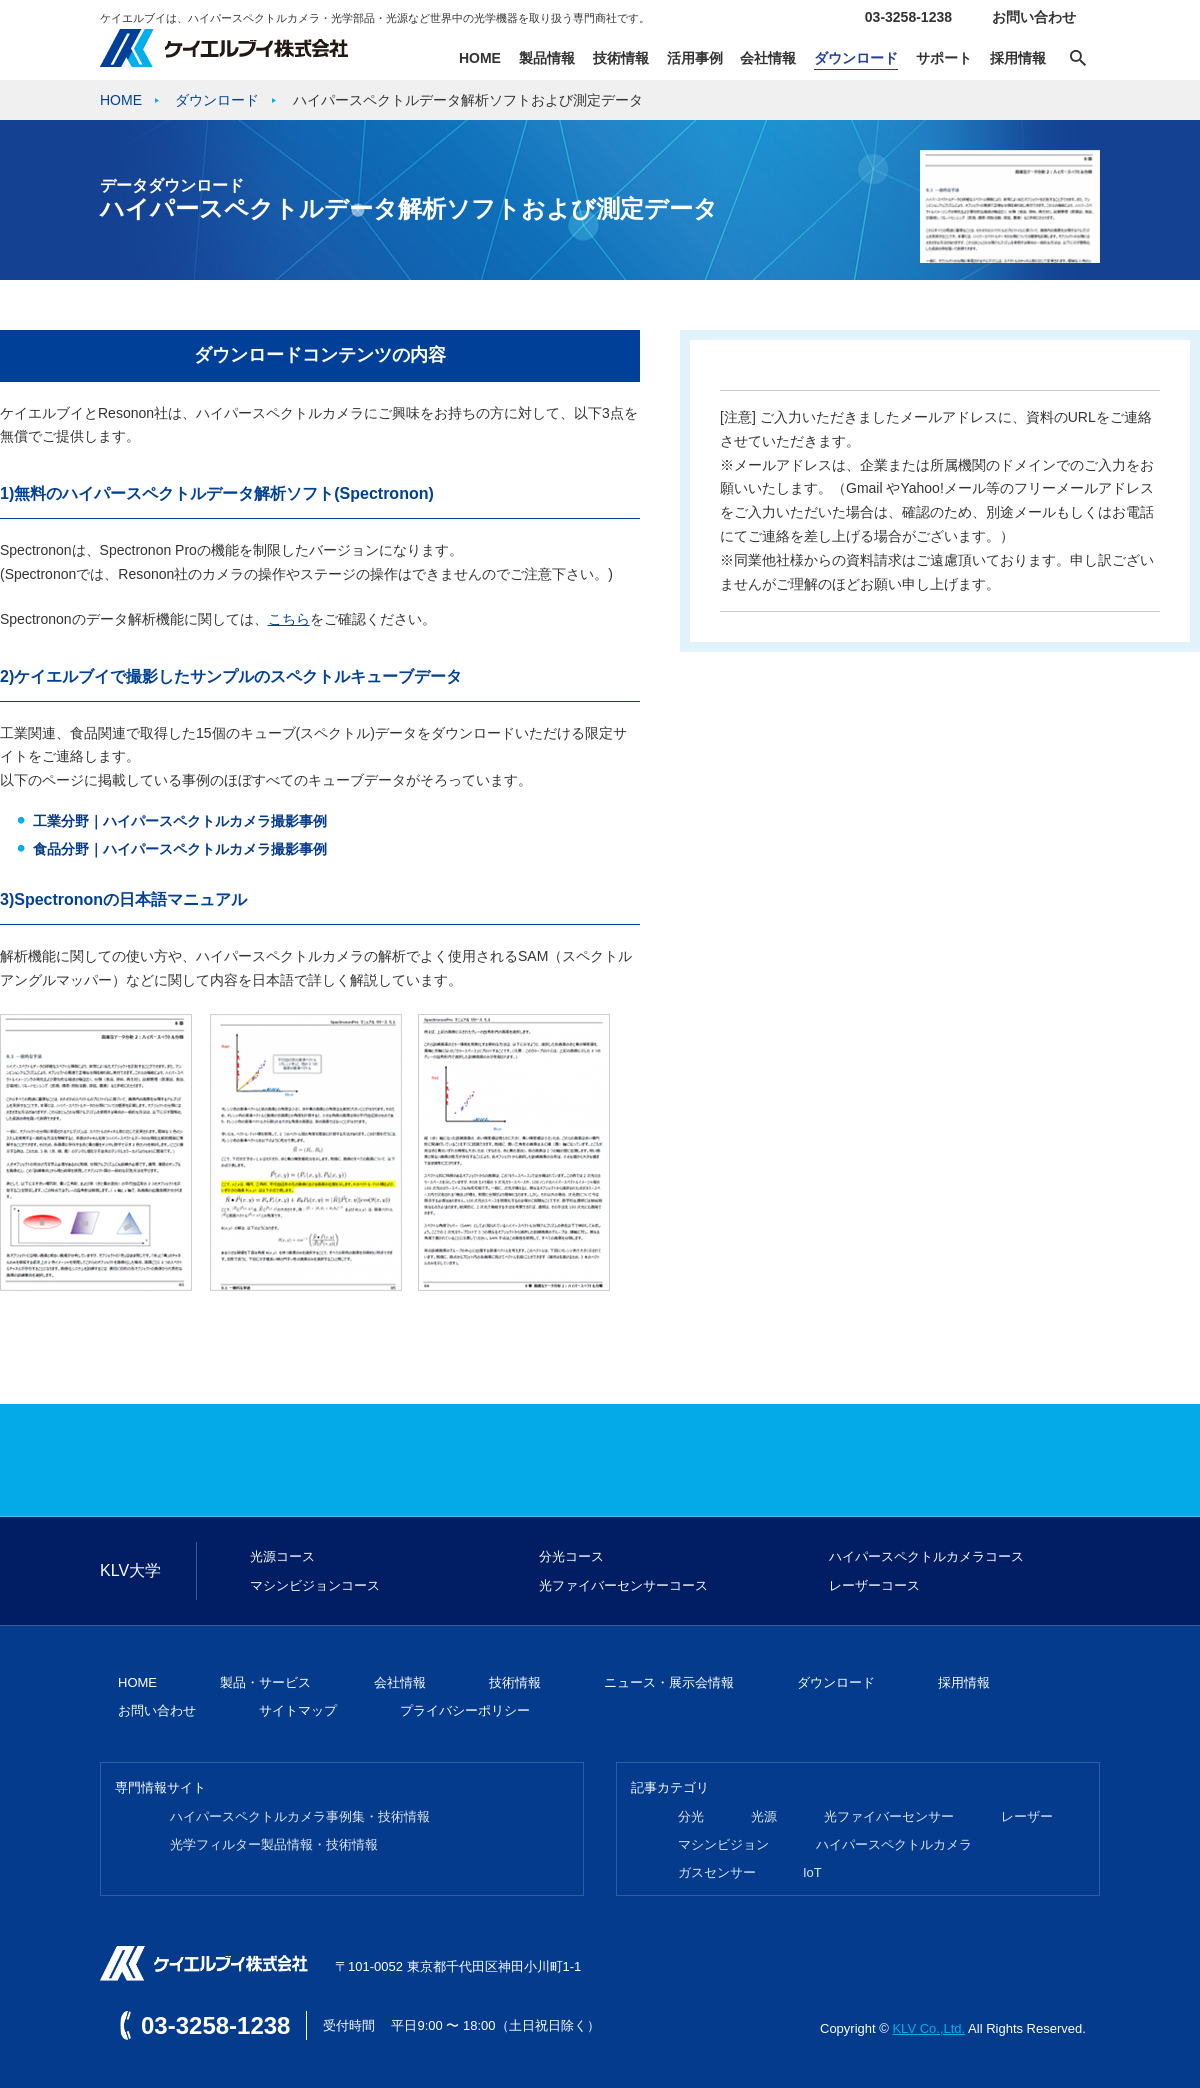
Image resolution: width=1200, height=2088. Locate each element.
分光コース (571, 1556)
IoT (812, 1872)
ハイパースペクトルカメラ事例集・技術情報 (300, 1816)
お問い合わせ (1034, 17)
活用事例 (695, 58)
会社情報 (768, 58)
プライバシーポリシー (465, 1710)
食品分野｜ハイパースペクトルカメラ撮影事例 (180, 849)
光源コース (282, 1556)
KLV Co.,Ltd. (928, 2028)
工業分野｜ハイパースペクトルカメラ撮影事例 (180, 821)
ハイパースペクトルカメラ (894, 1844)
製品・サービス (265, 1682)
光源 (764, 1816)
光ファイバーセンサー (889, 1816)
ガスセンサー (717, 1872)
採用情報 (1018, 58)
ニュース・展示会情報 (669, 1682)
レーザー (1027, 1816)
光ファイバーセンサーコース (623, 1585)
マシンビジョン (723, 1844)
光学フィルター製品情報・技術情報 (274, 1844)
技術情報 (621, 58)
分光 (691, 1816)
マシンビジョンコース (315, 1585)
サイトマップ (298, 1710)
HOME (480, 58)
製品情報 (547, 58)
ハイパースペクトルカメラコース (926, 1556)
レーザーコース (874, 1585)
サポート (944, 58)
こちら (289, 619)
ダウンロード (856, 58)
